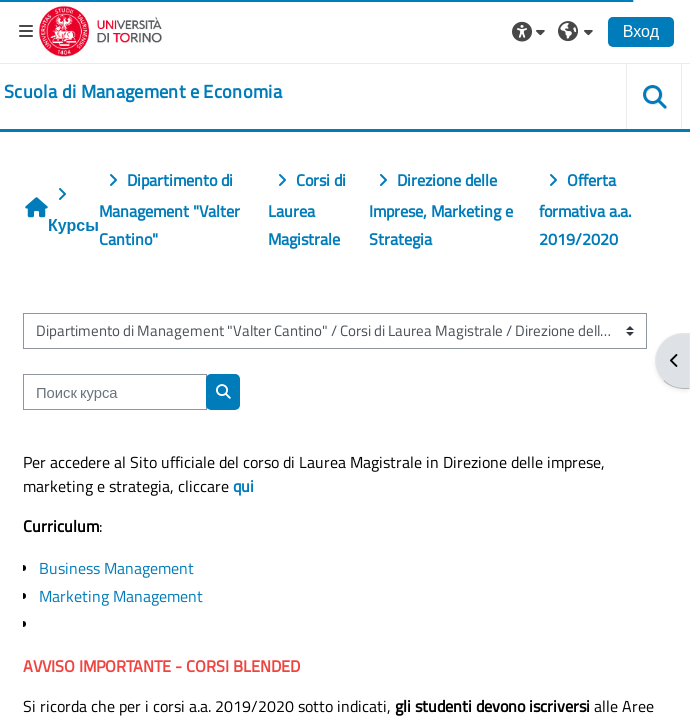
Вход (641, 31)
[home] (143, 92)
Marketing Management (121, 596)
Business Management (116, 568)
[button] (531, 31)
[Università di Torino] (100, 29)
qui (243, 486)
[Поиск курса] (115, 392)
